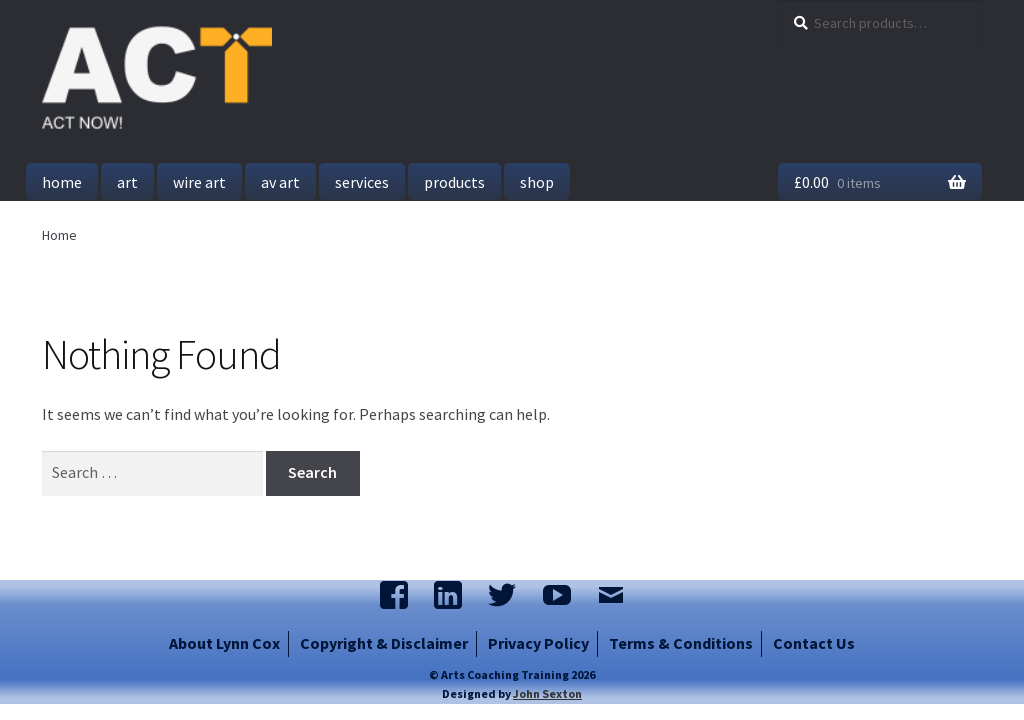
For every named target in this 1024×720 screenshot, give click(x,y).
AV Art (280, 182)
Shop (537, 182)
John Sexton (547, 693)
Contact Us (814, 643)
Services (362, 182)
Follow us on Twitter (511, 597)
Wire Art (199, 182)
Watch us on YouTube (566, 597)
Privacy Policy (538, 643)
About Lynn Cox (224, 643)
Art (127, 182)
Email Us (620, 597)
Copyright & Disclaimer (384, 643)
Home (62, 182)
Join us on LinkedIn (457, 597)
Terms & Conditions (681, 643)
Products (454, 182)
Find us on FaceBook (403, 597)
